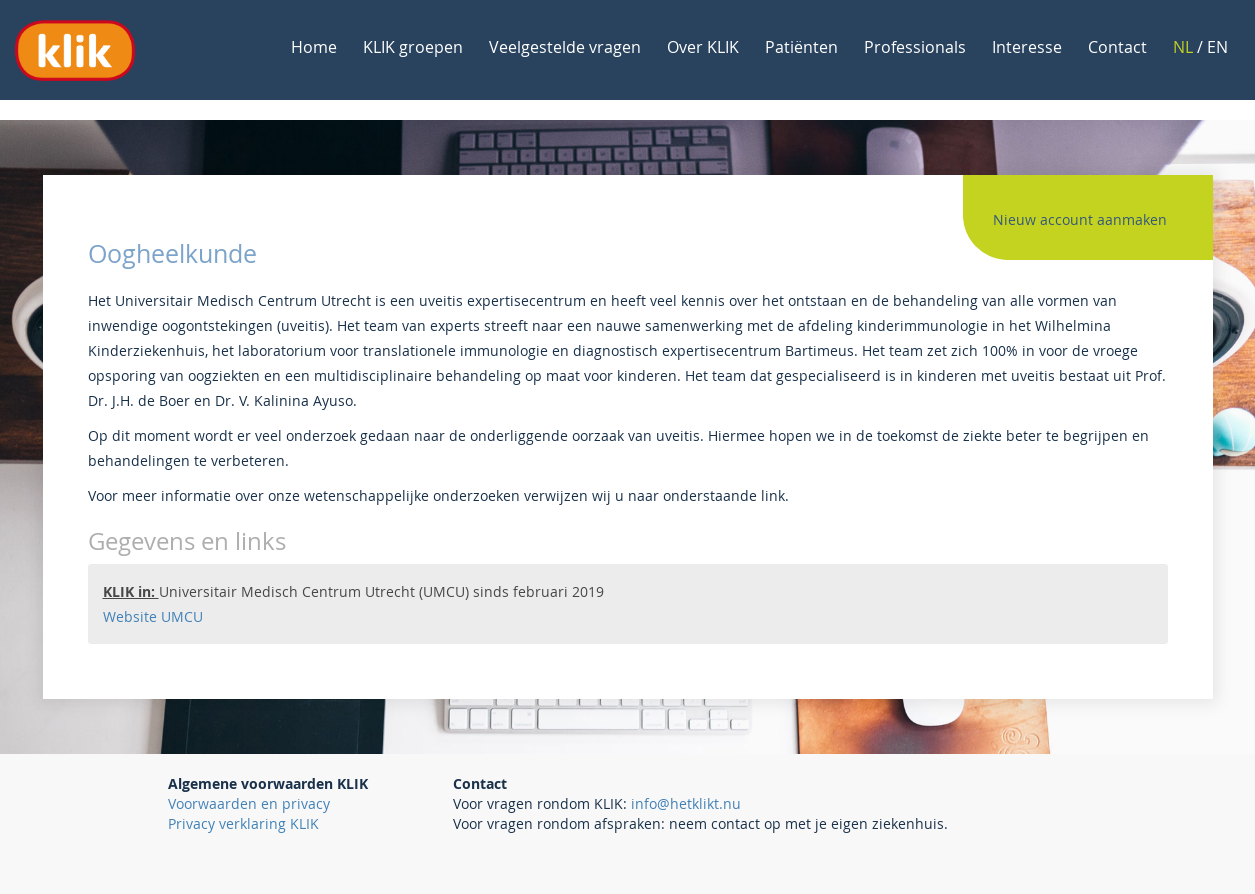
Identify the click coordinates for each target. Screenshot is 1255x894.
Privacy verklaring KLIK (243, 823)
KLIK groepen (413, 47)
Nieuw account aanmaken (1080, 219)
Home (314, 47)
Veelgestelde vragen (565, 47)
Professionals (915, 47)
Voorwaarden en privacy (249, 803)
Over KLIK (703, 47)
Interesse (1027, 47)
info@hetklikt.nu (686, 803)
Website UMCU (153, 616)
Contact (1117, 47)
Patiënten (801, 47)
